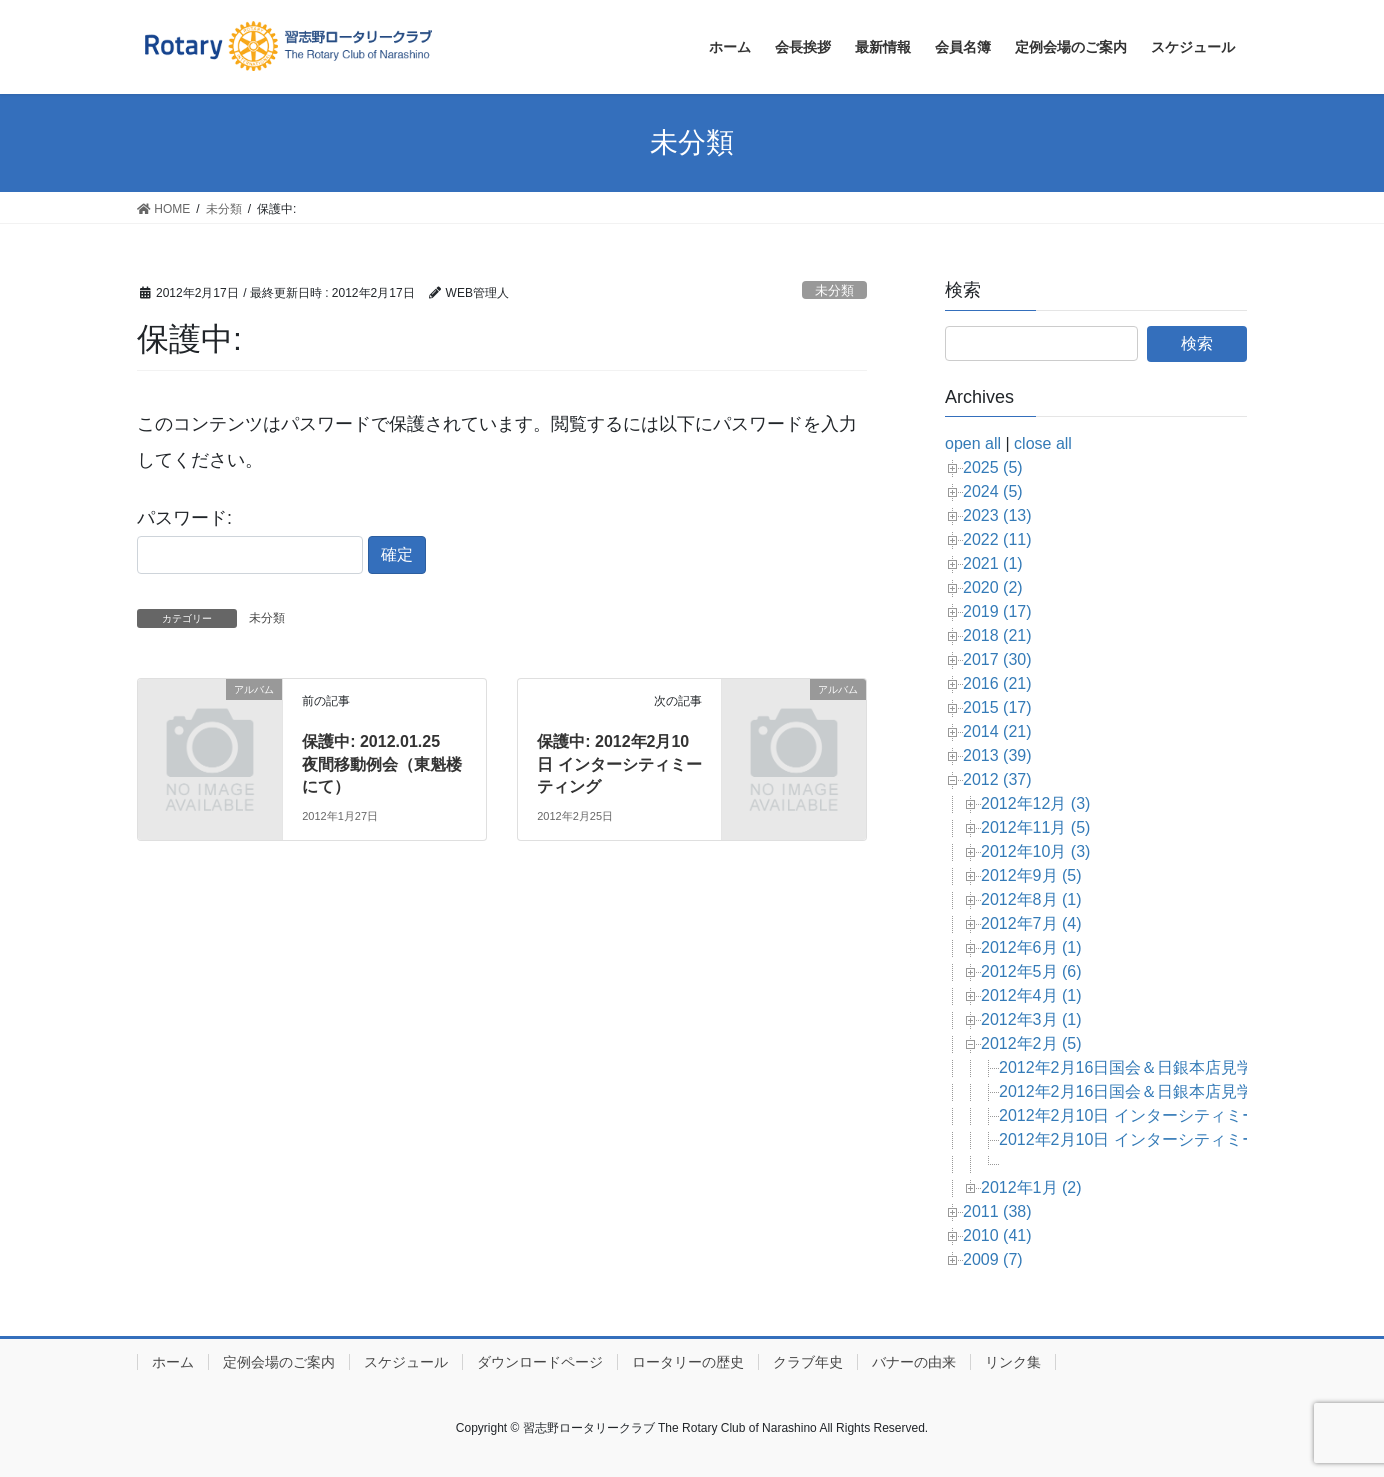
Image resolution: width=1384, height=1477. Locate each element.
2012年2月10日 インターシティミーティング (1160, 1139)
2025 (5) (993, 467)
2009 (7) (993, 1259)
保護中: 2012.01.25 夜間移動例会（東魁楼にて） (382, 764)
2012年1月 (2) (1031, 1187)
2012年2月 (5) (1031, 1043)
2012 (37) (997, 779)
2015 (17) (997, 707)
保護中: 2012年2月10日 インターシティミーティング (619, 764)
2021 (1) (993, 563)
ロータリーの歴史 (688, 1362)
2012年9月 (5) (1031, 875)
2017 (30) (997, 659)
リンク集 (1013, 1362)
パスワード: (250, 541)
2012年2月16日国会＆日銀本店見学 (1126, 1091)
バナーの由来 (914, 1362)
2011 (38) (997, 1211)
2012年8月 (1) (1031, 899)
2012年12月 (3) (1035, 803)
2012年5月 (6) (1031, 971)
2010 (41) (997, 1235)
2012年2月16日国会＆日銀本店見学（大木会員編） (1182, 1067)
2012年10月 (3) (1035, 851)
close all (1043, 443)
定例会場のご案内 (279, 1362)
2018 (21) (997, 635)
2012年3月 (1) (1031, 1019)
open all (973, 443)
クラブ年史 (808, 1362)
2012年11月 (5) (1035, 827)
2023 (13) (997, 515)
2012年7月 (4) (1031, 923)
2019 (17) (997, 611)
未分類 (834, 290)
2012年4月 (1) (1031, 995)
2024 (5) (993, 491)
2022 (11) (997, 539)
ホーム (173, 1362)
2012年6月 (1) (1031, 947)
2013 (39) (997, 755)
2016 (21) (997, 683)
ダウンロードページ (540, 1362)
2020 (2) (993, 587)
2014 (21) (997, 731)
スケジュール (406, 1362)
